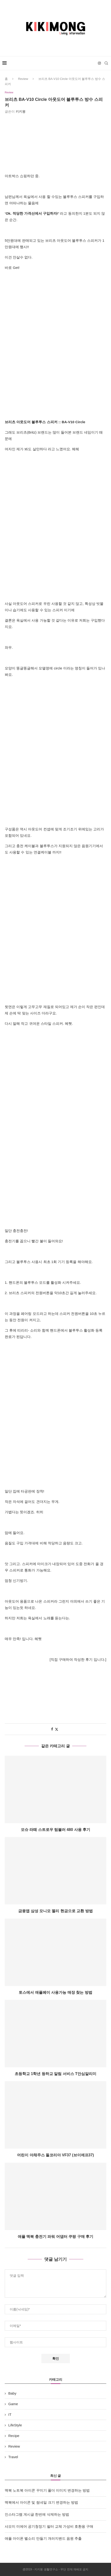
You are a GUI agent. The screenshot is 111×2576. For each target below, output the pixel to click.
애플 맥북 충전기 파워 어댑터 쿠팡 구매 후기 (55, 2237)
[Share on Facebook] (52, 1729)
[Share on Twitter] (56, 1729)
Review (23, 79)
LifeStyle (15, 2425)
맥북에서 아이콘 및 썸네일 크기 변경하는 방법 (41, 2502)
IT (9, 2414)
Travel (13, 2457)
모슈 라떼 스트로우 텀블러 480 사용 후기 (55, 1830)
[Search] (106, 63)
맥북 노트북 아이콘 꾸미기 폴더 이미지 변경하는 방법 (47, 2490)
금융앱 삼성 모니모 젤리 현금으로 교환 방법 (55, 1911)
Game (13, 2404)
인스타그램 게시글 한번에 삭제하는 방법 (37, 2514)
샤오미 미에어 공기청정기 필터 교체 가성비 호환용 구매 (49, 2526)
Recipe (13, 2436)
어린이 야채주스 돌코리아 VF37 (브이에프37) (55, 2155)
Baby (12, 2393)
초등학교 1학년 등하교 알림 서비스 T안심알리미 (55, 2074)
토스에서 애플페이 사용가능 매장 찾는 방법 (55, 1992)
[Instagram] (99, 63)
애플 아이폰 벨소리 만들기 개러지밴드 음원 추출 (43, 2538)
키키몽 (21, 111)
